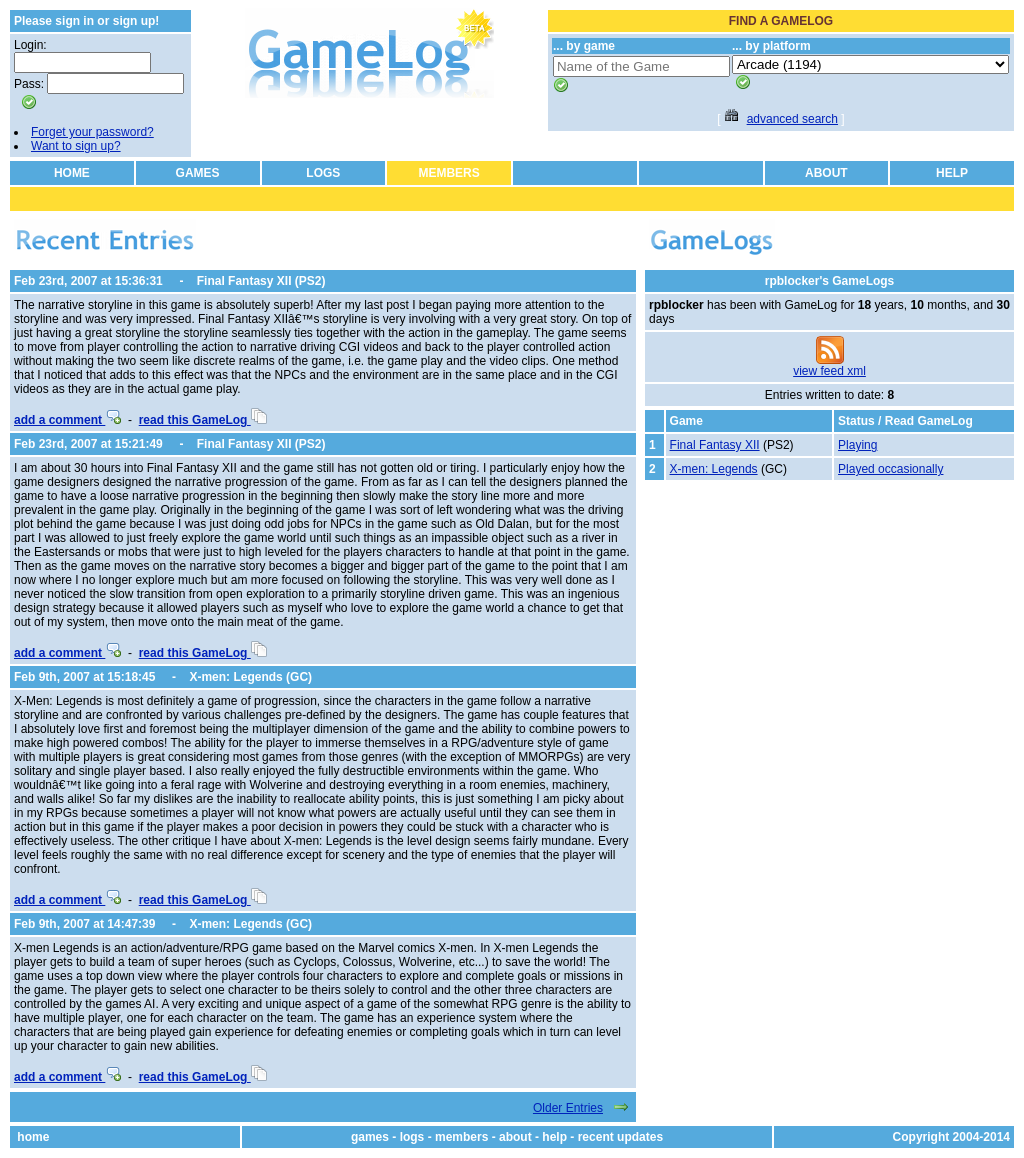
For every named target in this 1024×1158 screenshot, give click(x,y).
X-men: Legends (714, 469)
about (515, 1137)
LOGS (323, 173)
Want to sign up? (76, 146)
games (370, 1137)
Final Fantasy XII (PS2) (261, 281)
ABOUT (826, 173)
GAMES (198, 173)
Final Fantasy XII (715, 445)
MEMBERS (448, 173)
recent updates (620, 1137)
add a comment (67, 420)
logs (412, 1137)
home (33, 1137)
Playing (857, 445)
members (461, 1137)
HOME (72, 173)
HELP (952, 173)
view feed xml (829, 371)
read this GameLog (203, 420)
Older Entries (568, 1108)
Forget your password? (92, 132)
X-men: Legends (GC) (250, 677)
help (554, 1137)
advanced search (792, 119)
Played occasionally (890, 469)
